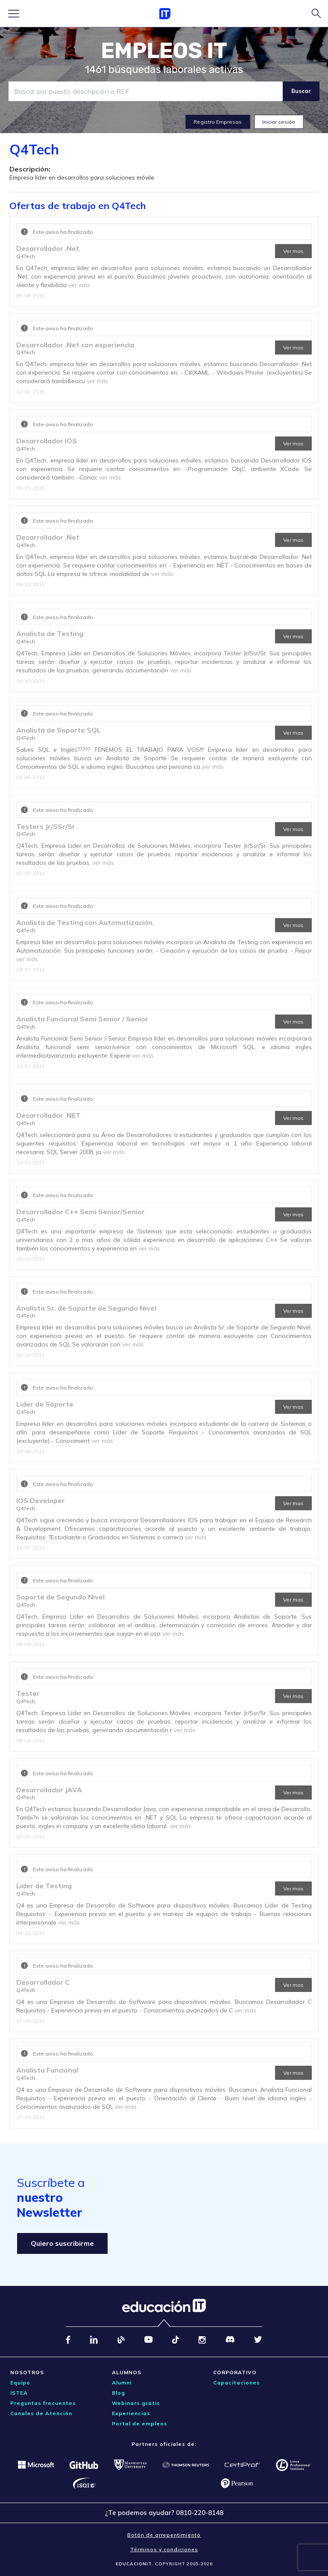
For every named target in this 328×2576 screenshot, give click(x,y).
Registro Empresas (217, 122)
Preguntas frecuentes (43, 2403)
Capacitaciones (236, 2382)
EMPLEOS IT (164, 51)
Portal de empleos (139, 2423)
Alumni (122, 2382)
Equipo (20, 2382)
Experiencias (131, 2413)
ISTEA (19, 2393)
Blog (118, 2393)
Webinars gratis (136, 2403)
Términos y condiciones (164, 2549)
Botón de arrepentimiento (164, 2535)
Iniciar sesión (278, 122)
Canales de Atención (41, 2413)
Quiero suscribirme (62, 2243)
